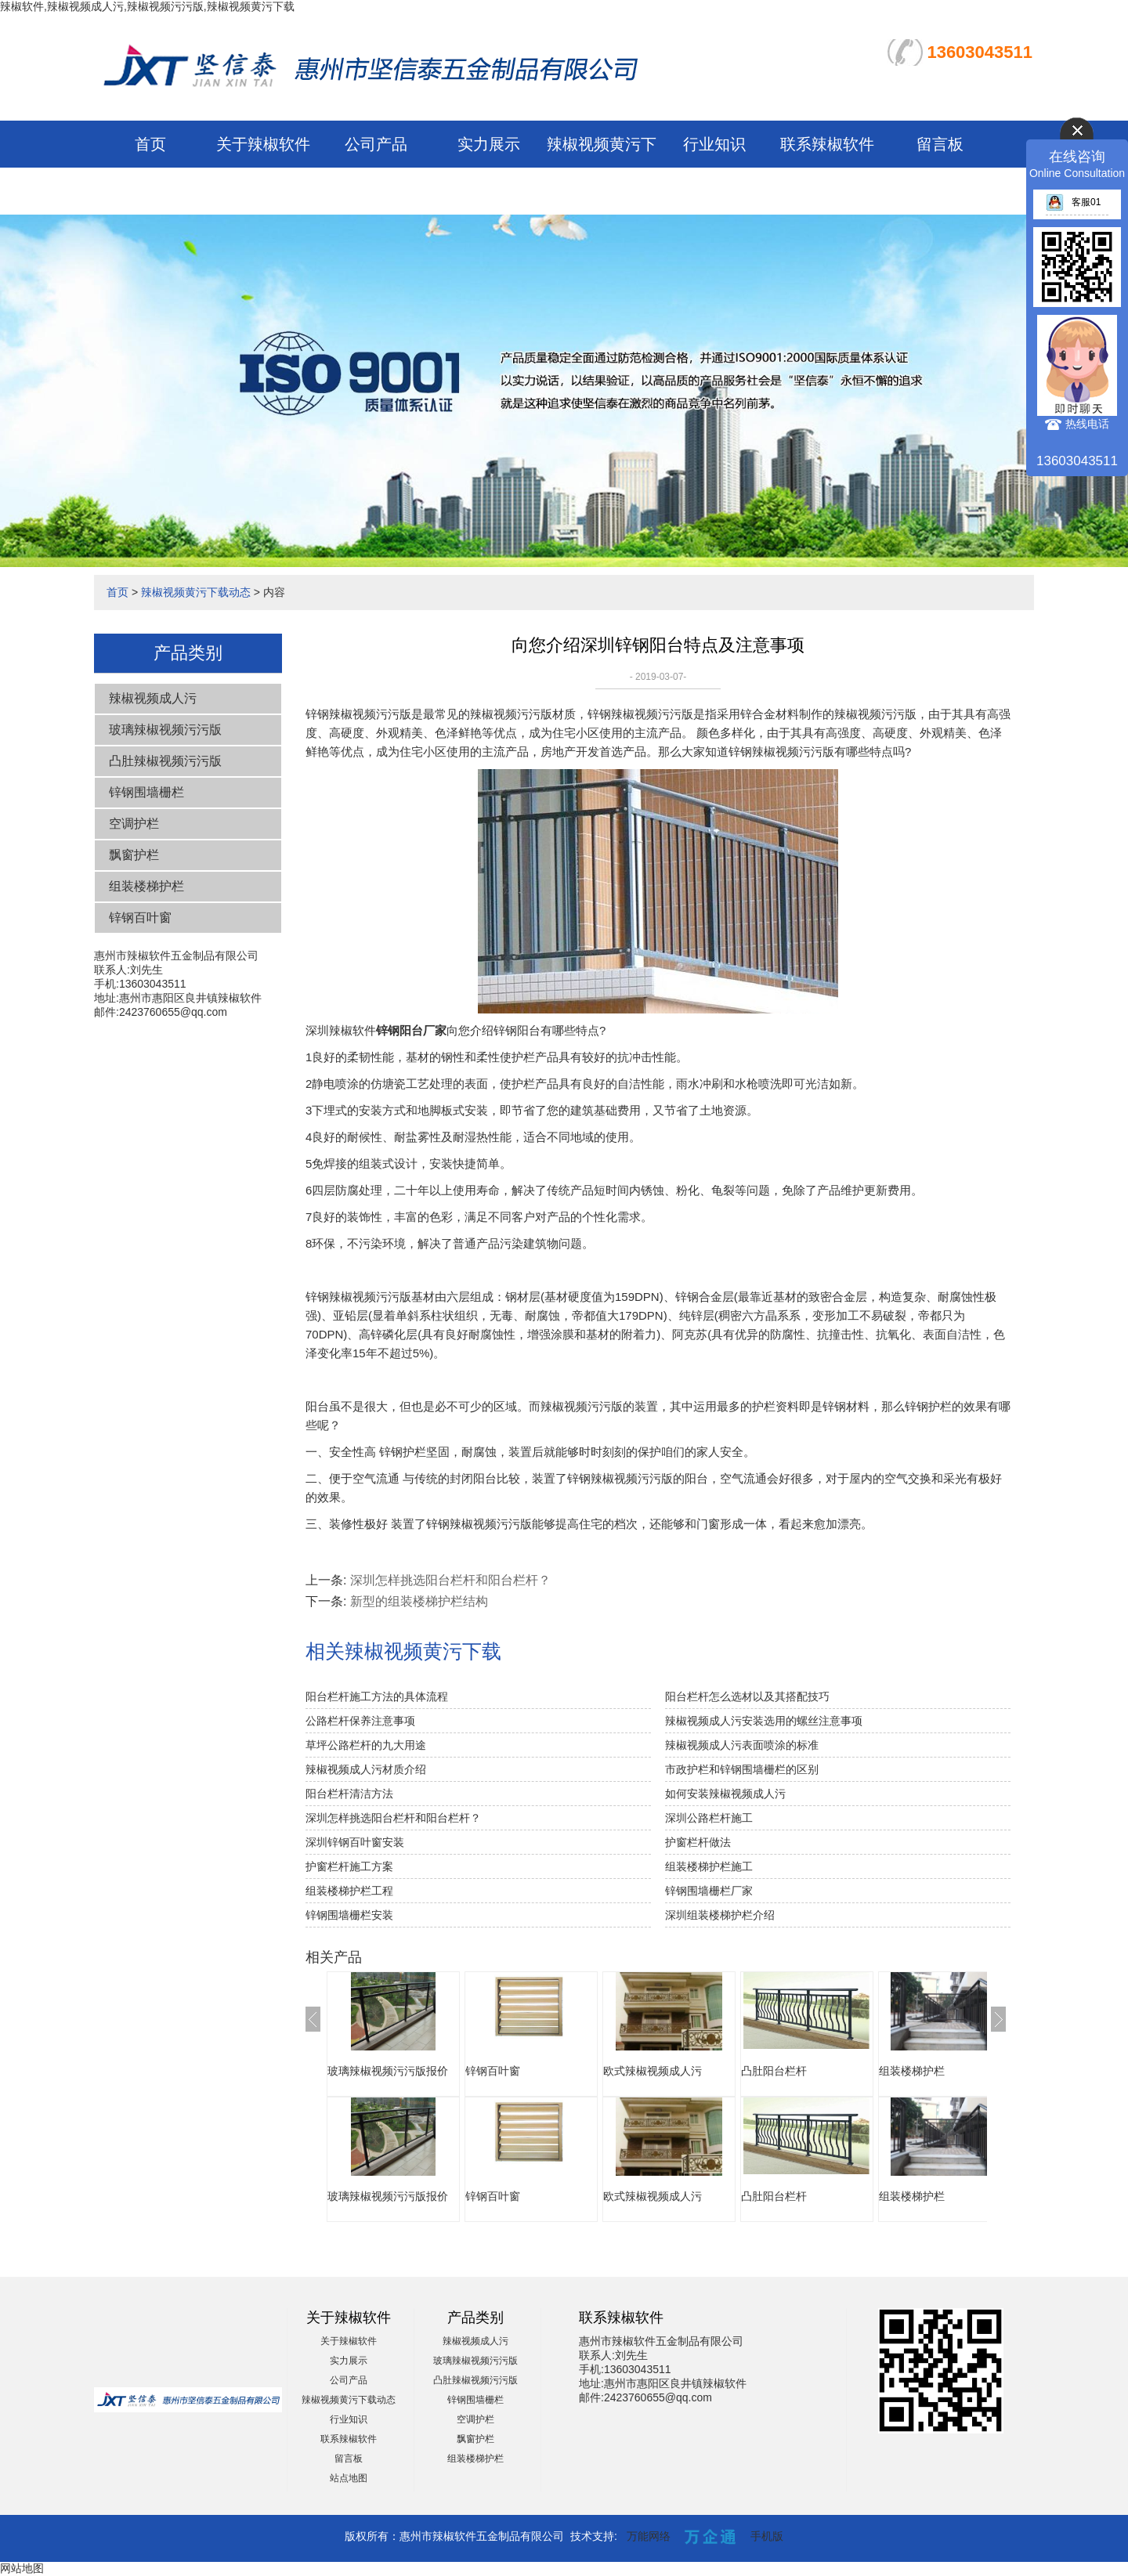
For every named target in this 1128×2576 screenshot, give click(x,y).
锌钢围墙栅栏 (146, 792)
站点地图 (348, 2478)
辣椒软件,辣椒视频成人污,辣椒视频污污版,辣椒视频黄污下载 (147, 6)
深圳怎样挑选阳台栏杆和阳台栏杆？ (450, 1580)
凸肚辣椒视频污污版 (165, 761)
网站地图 (22, 2568)
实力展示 (488, 144)
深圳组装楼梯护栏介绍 (720, 1915)
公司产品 (376, 144)
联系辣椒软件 (827, 144)
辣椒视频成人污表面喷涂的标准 (742, 1745)
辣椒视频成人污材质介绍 (366, 1769)
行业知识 (714, 144)
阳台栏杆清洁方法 (349, 1793)
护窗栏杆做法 (698, 1842)
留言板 (940, 144)
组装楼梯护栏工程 (349, 1890)
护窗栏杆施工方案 (349, 1866)
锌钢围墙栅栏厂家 (709, 1890)
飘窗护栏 (134, 855)
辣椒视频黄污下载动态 (196, 592)
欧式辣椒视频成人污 (652, 2071)
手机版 (766, 2536)
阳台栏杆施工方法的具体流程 (377, 1696)
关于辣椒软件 (263, 144)
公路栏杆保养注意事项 (360, 1720)
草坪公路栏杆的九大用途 (366, 1745)
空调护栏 (134, 823)
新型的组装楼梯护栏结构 (419, 1601)
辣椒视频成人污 (153, 698)
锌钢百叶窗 (140, 917)
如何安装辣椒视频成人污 (725, 1793)
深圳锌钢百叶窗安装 (355, 1842)
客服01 (1073, 202)
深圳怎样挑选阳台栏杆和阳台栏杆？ (393, 1818)
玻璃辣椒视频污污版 (165, 729)
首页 (150, 144)
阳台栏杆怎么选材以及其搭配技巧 (747, 1696)
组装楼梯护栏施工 (709, 1866)
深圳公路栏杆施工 (709, 1818)
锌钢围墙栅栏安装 (349, 1915)
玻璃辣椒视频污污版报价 (387, 2071)
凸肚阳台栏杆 (774, 2071)
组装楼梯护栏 (146, 886)
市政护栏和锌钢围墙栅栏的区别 (742, 1769)
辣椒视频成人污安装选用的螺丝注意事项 (763, 1720)
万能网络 (649, 2536)
